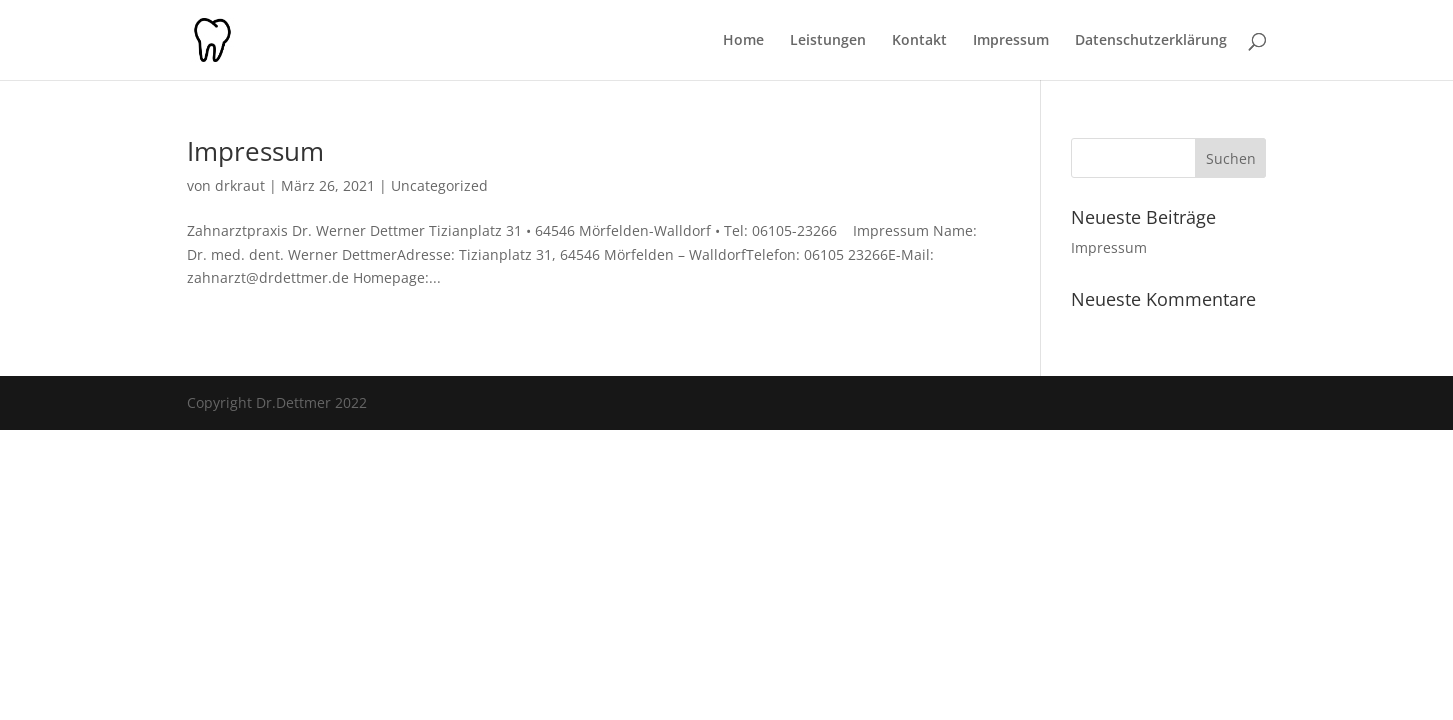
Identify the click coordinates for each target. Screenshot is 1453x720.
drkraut (240, 185)
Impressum (1011, 41)
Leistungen (828, 41)
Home (743, 41)
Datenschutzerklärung (1151, 41)
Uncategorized (439, 185)
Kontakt (919, 41)
